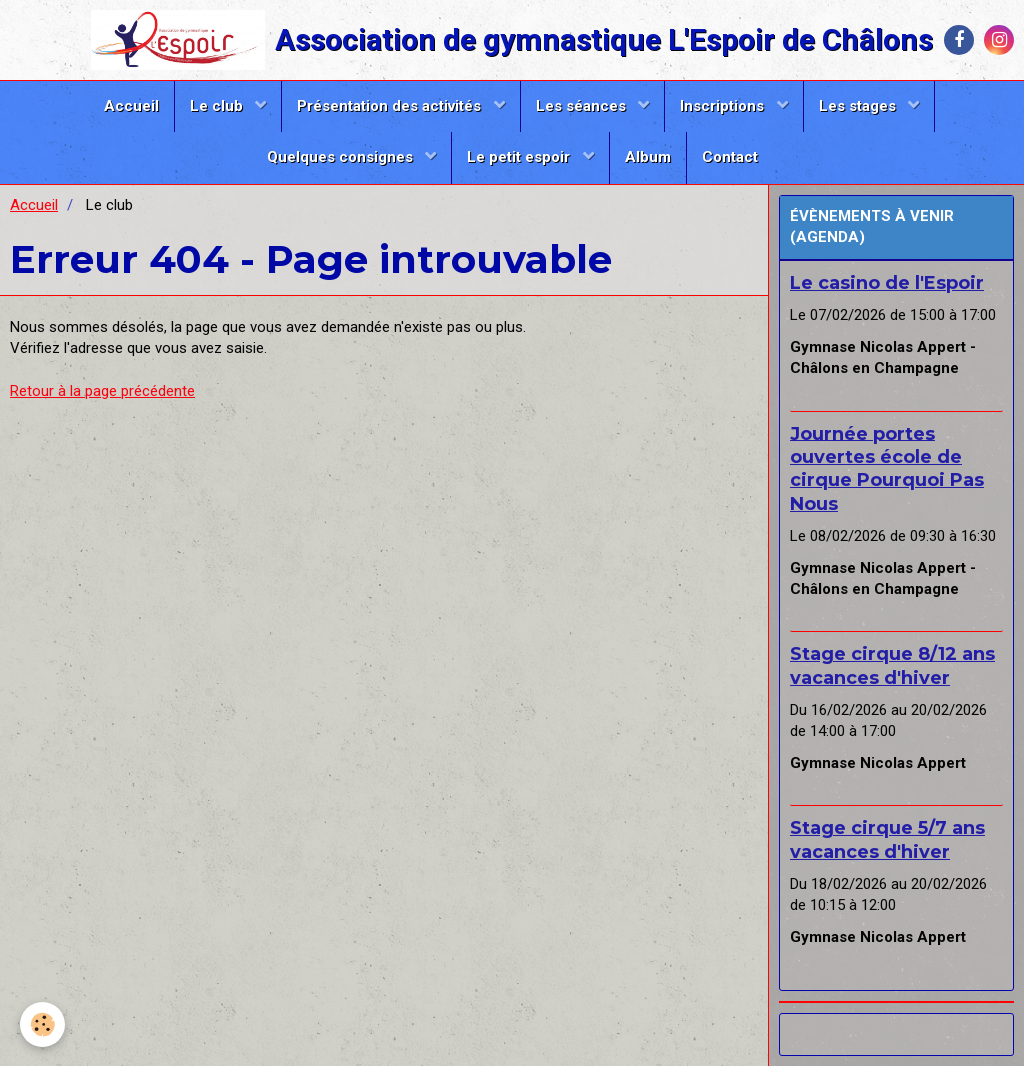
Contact (730, 157)
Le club (218, 106)
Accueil (131, 106)
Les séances (583, 106)
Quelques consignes (342, 157)
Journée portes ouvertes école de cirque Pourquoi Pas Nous (887, 468)
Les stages (859, 106)
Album (648, 157)
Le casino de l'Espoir (887, 283)
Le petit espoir (520, 157)
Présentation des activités (391, 106)
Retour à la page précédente (102, 391)
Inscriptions (724, 106)
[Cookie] (42, 1024)
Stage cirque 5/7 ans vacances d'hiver (887, 839)
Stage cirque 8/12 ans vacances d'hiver (892, 665)
